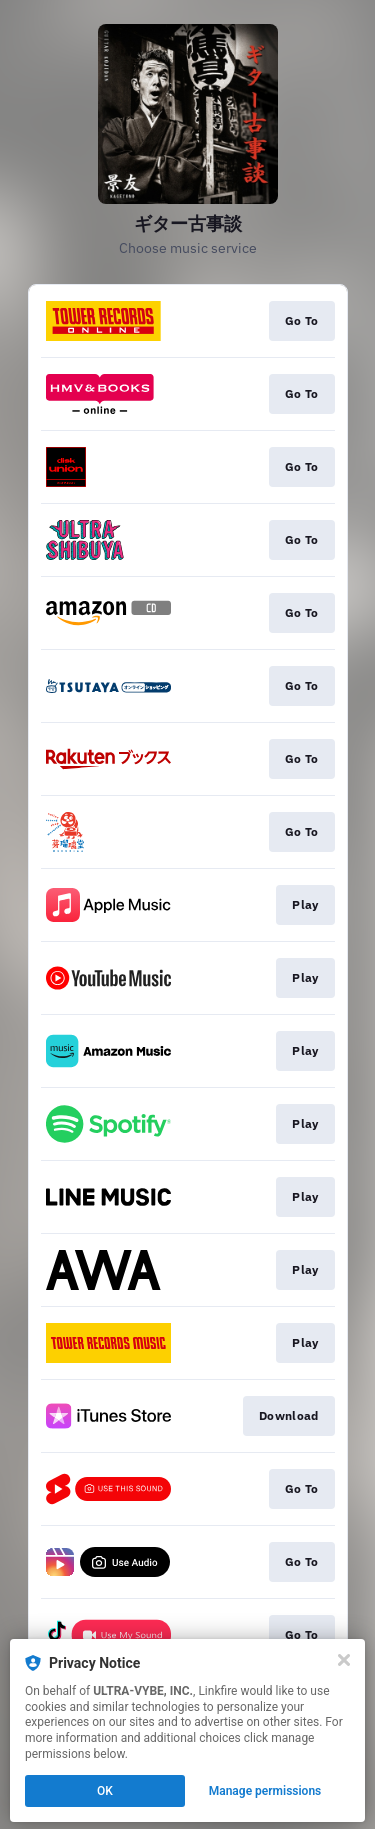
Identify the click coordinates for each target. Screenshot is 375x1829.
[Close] (344, 1660)
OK (105, 1791)
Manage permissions (265, 1791)
